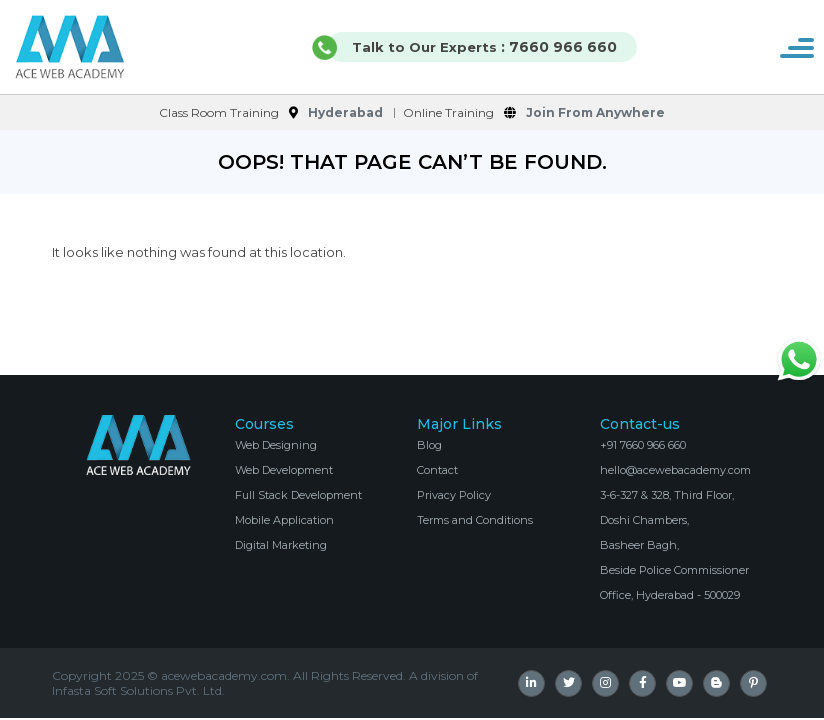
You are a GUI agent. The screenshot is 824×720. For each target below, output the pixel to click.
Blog (429, 445)
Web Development (284, 470)
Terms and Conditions (475, 520)
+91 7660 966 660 (643, 445)
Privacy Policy (454, 495)
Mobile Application (284, 520)
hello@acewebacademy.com (675, 470)
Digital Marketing (281, 545)
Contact (437, 470)
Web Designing (276, 445)
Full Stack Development (298, 495)
